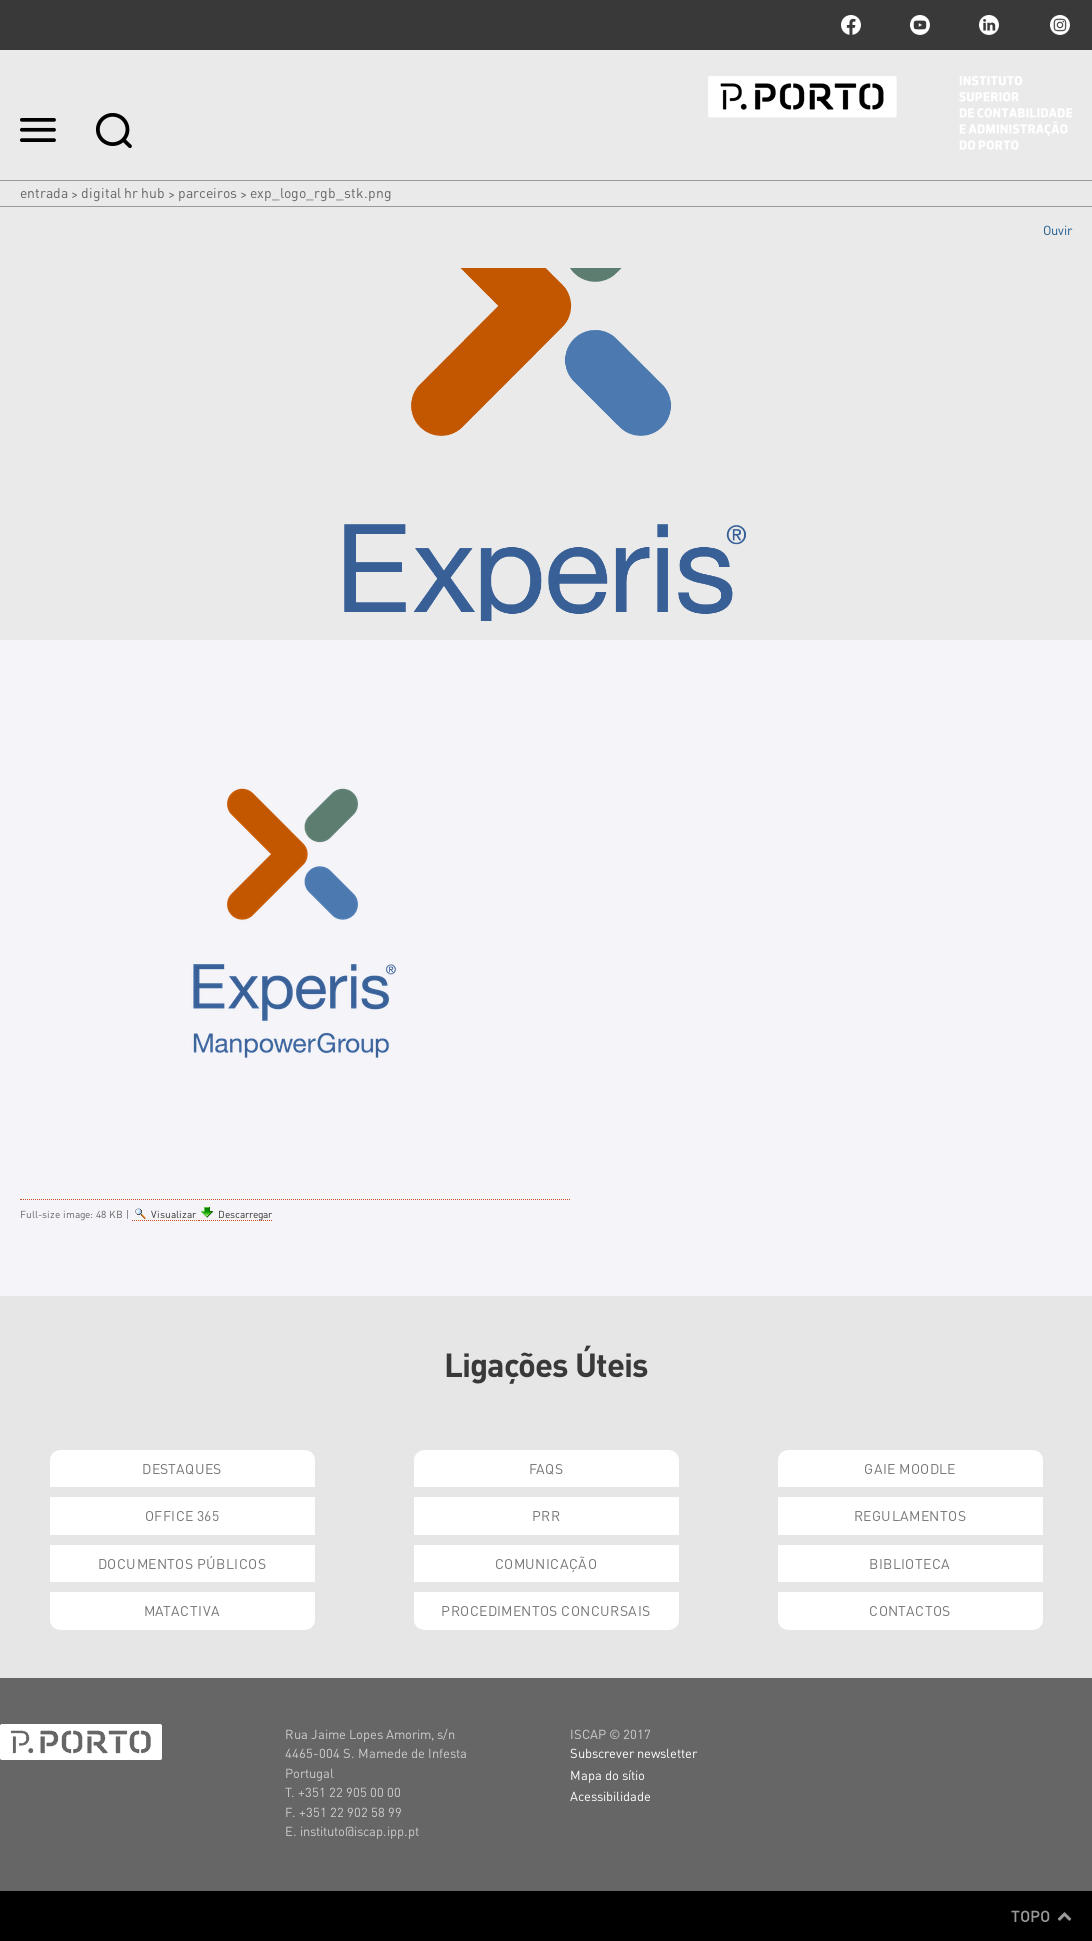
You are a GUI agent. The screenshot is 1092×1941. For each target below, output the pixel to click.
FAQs (546, 1468)
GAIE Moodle (910, 1468)
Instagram (1058, 25)
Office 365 (182, 1515)
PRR (546, 1515)
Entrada (44, 192)
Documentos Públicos (182, 1563)
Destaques (182, 1468)
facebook (851, 25)
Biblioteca (909, 1563)
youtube (920, 25)
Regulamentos (910, 1515)
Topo (1041, 1916)
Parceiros (207, 192)
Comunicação (546, 1563)
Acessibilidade (610, 1795)
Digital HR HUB (123, 192)
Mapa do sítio (607, 1774)
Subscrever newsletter (633, 1752)
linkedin (989, 25)
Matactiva (182, 1610)
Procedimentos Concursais (545, 1610)
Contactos (910, 1610)
